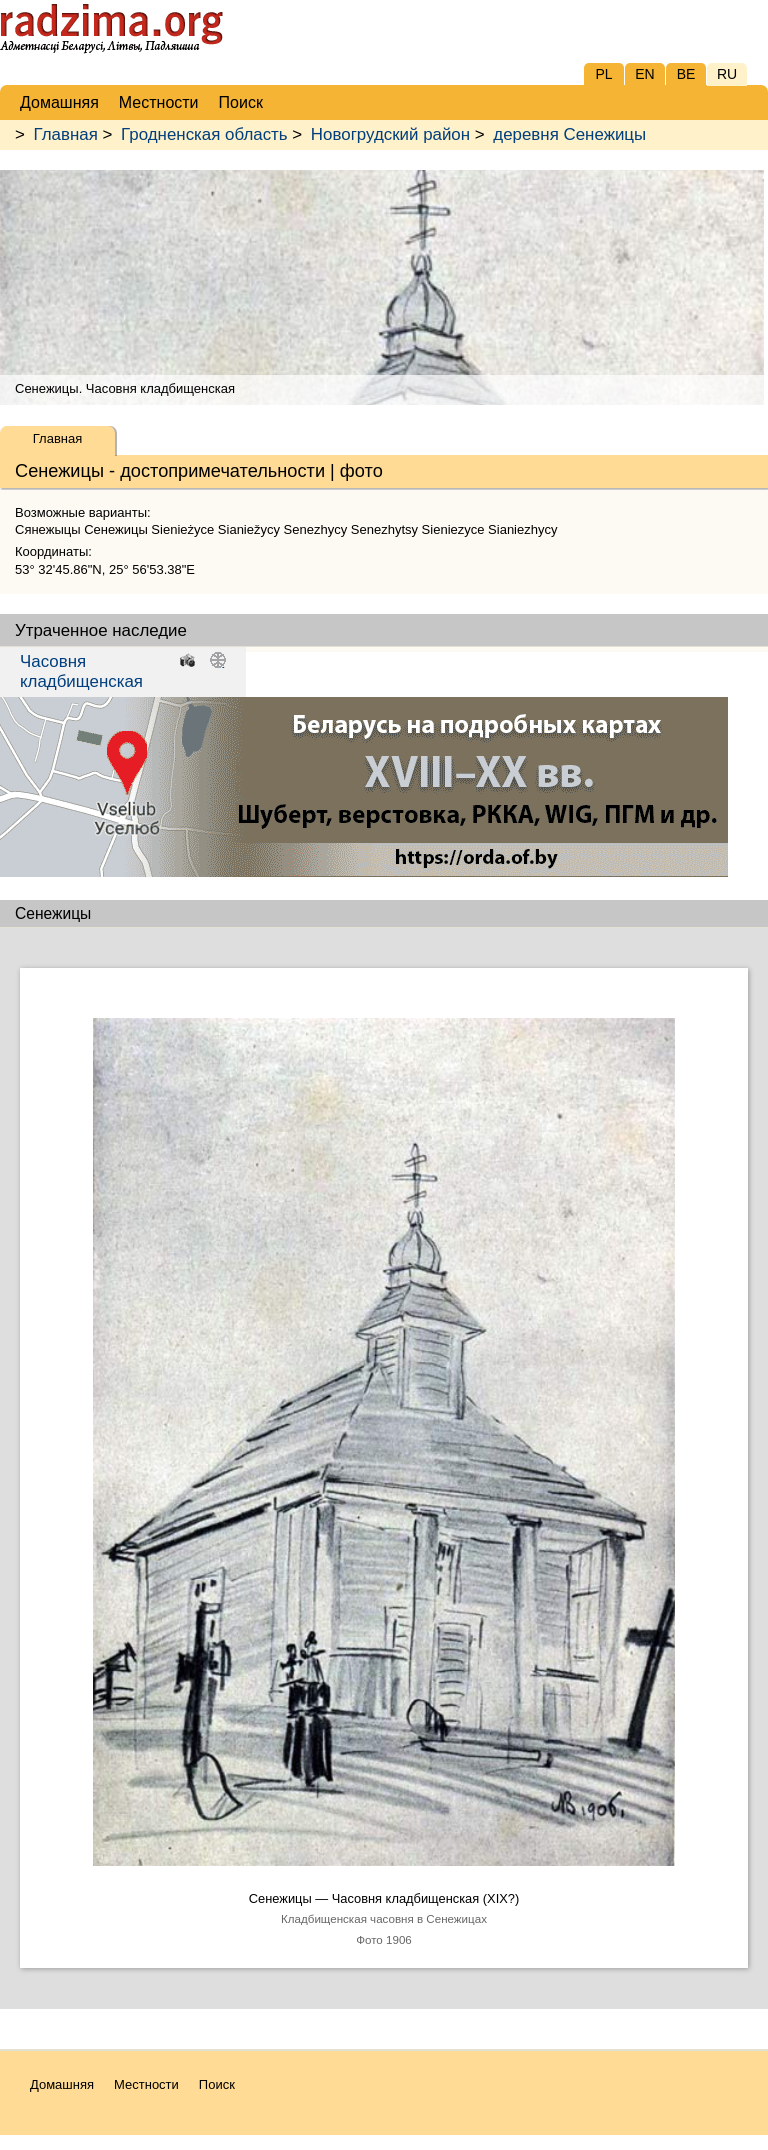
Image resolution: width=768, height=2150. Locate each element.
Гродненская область (204, 134)
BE (686, 74)
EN (644, 74)
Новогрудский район (390, 134)
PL (603, 74)
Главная (66, 134)
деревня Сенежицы (569, 134)
